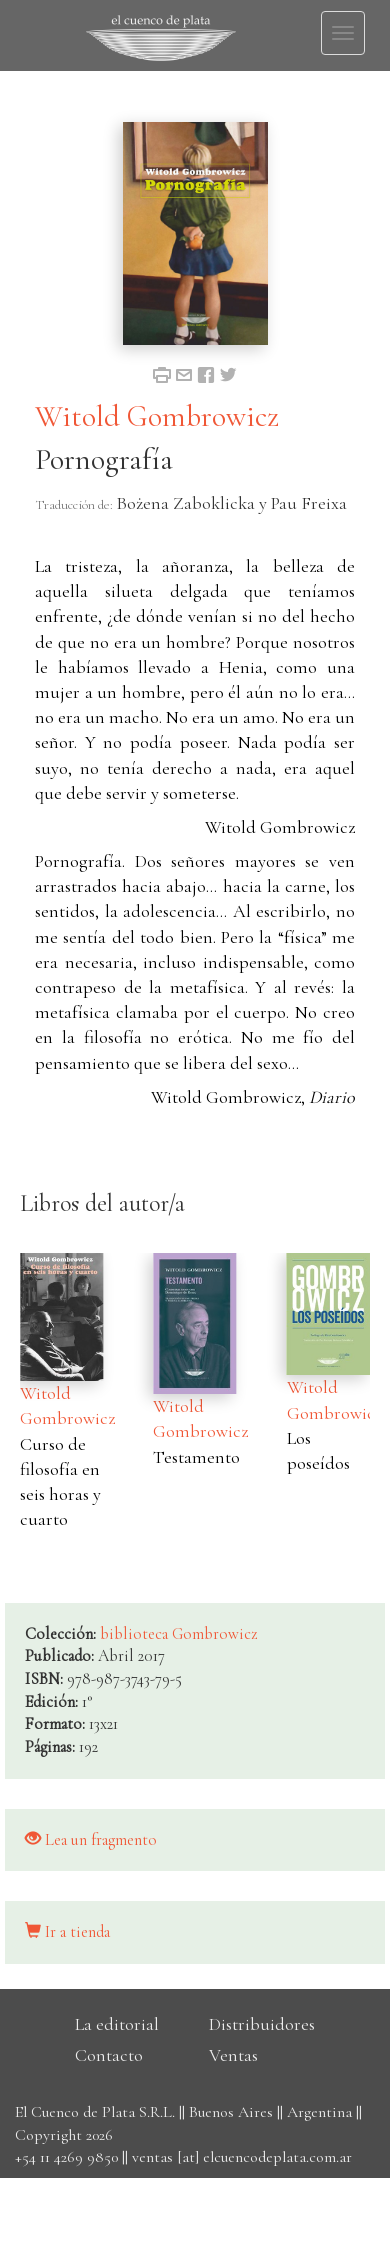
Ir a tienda (67, 1932)
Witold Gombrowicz (157, 416)
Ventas (233, 2055)
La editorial (117, 2024)
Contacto (109, 2055)
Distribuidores (262, 2024)
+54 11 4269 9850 (66, 2157)
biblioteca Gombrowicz (179, 1634)
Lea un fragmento (91, 1840)
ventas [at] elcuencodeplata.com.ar (242, 2157)
